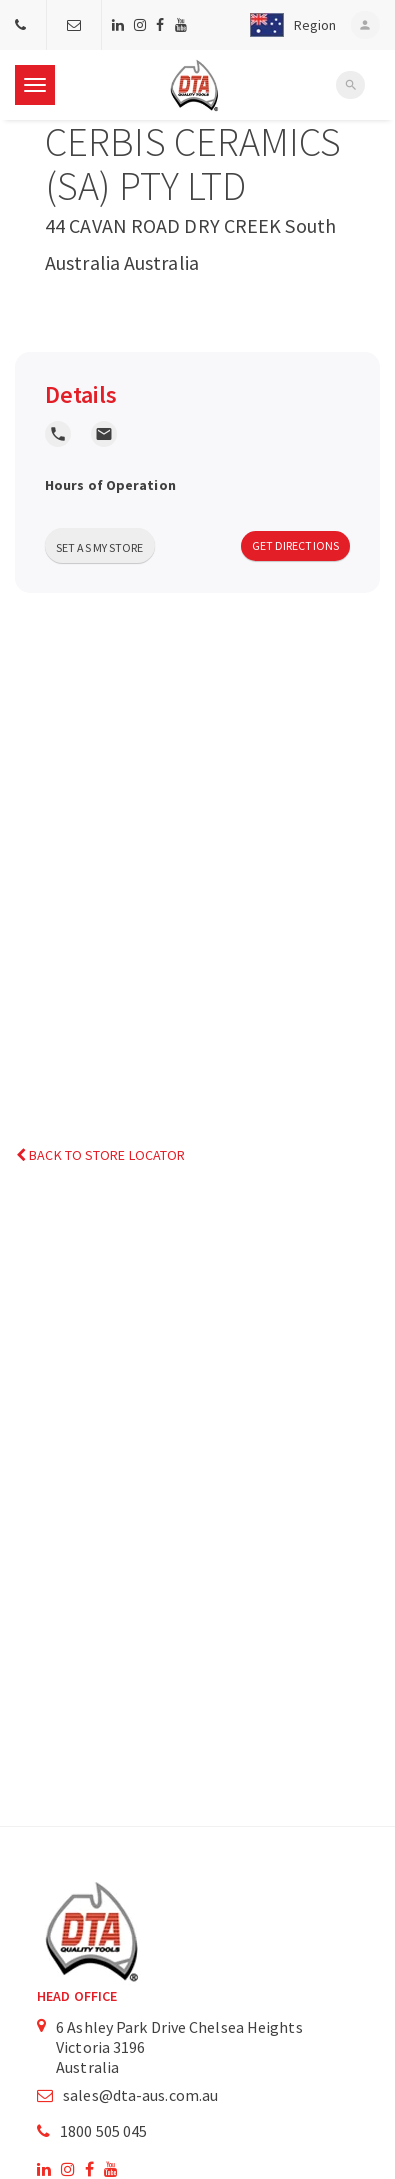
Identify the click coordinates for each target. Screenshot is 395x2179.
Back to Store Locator (100, 1155)
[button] (287, 25)
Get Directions (295, 545)
